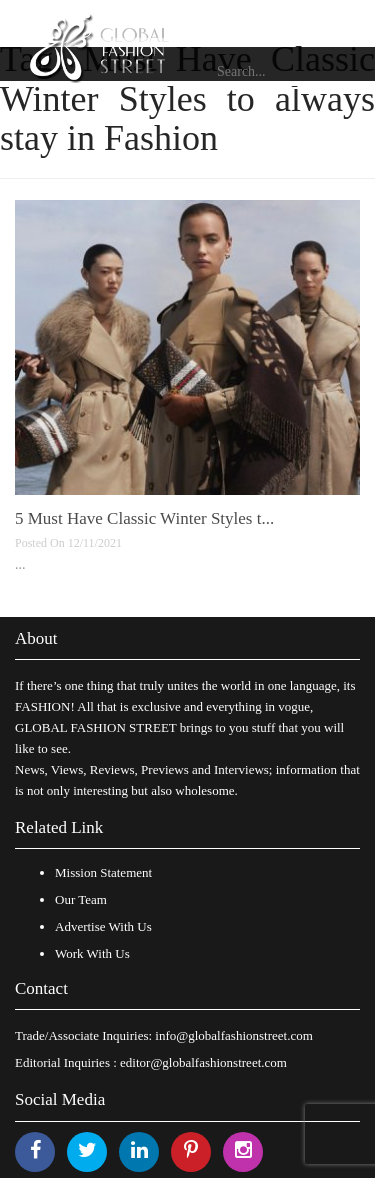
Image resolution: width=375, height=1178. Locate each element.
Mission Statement (103, 872)
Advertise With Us (103, 926)
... (20, 564)
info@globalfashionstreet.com (233, 1035)
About (36, 638)
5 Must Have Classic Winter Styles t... (144, 518)
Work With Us (92, 953)
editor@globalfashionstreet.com (203, 1062)
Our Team (81, 899)
